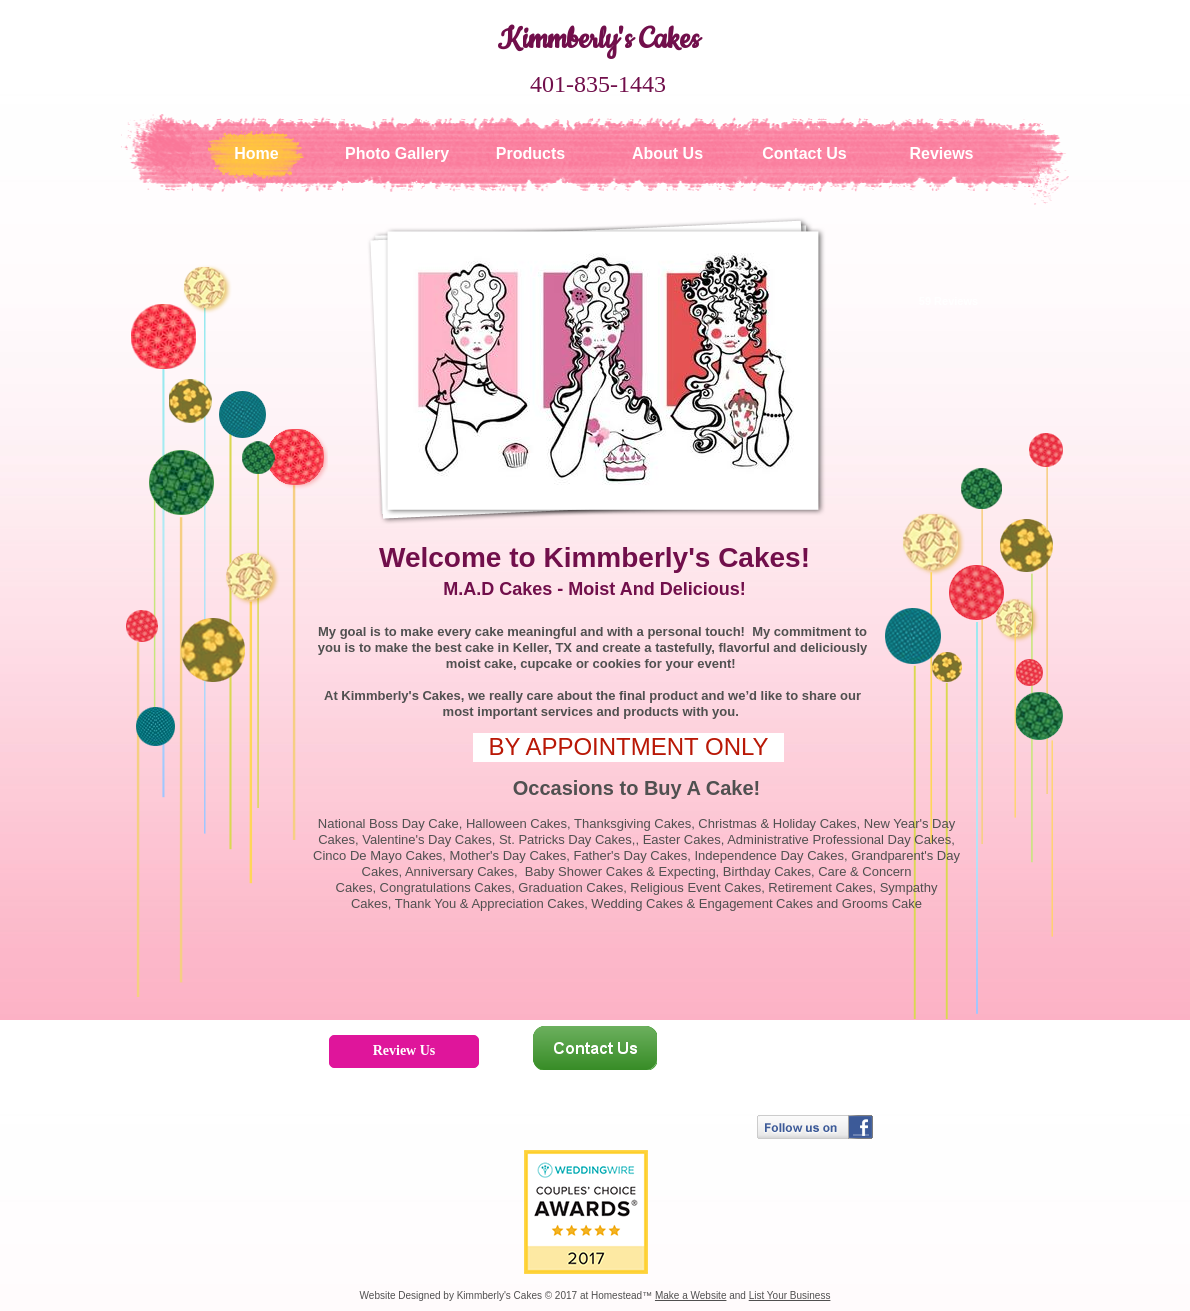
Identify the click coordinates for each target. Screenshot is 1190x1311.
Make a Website (691, 1295)
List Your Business (790, 1295)
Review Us (404, 1050)
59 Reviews (948, 301)
